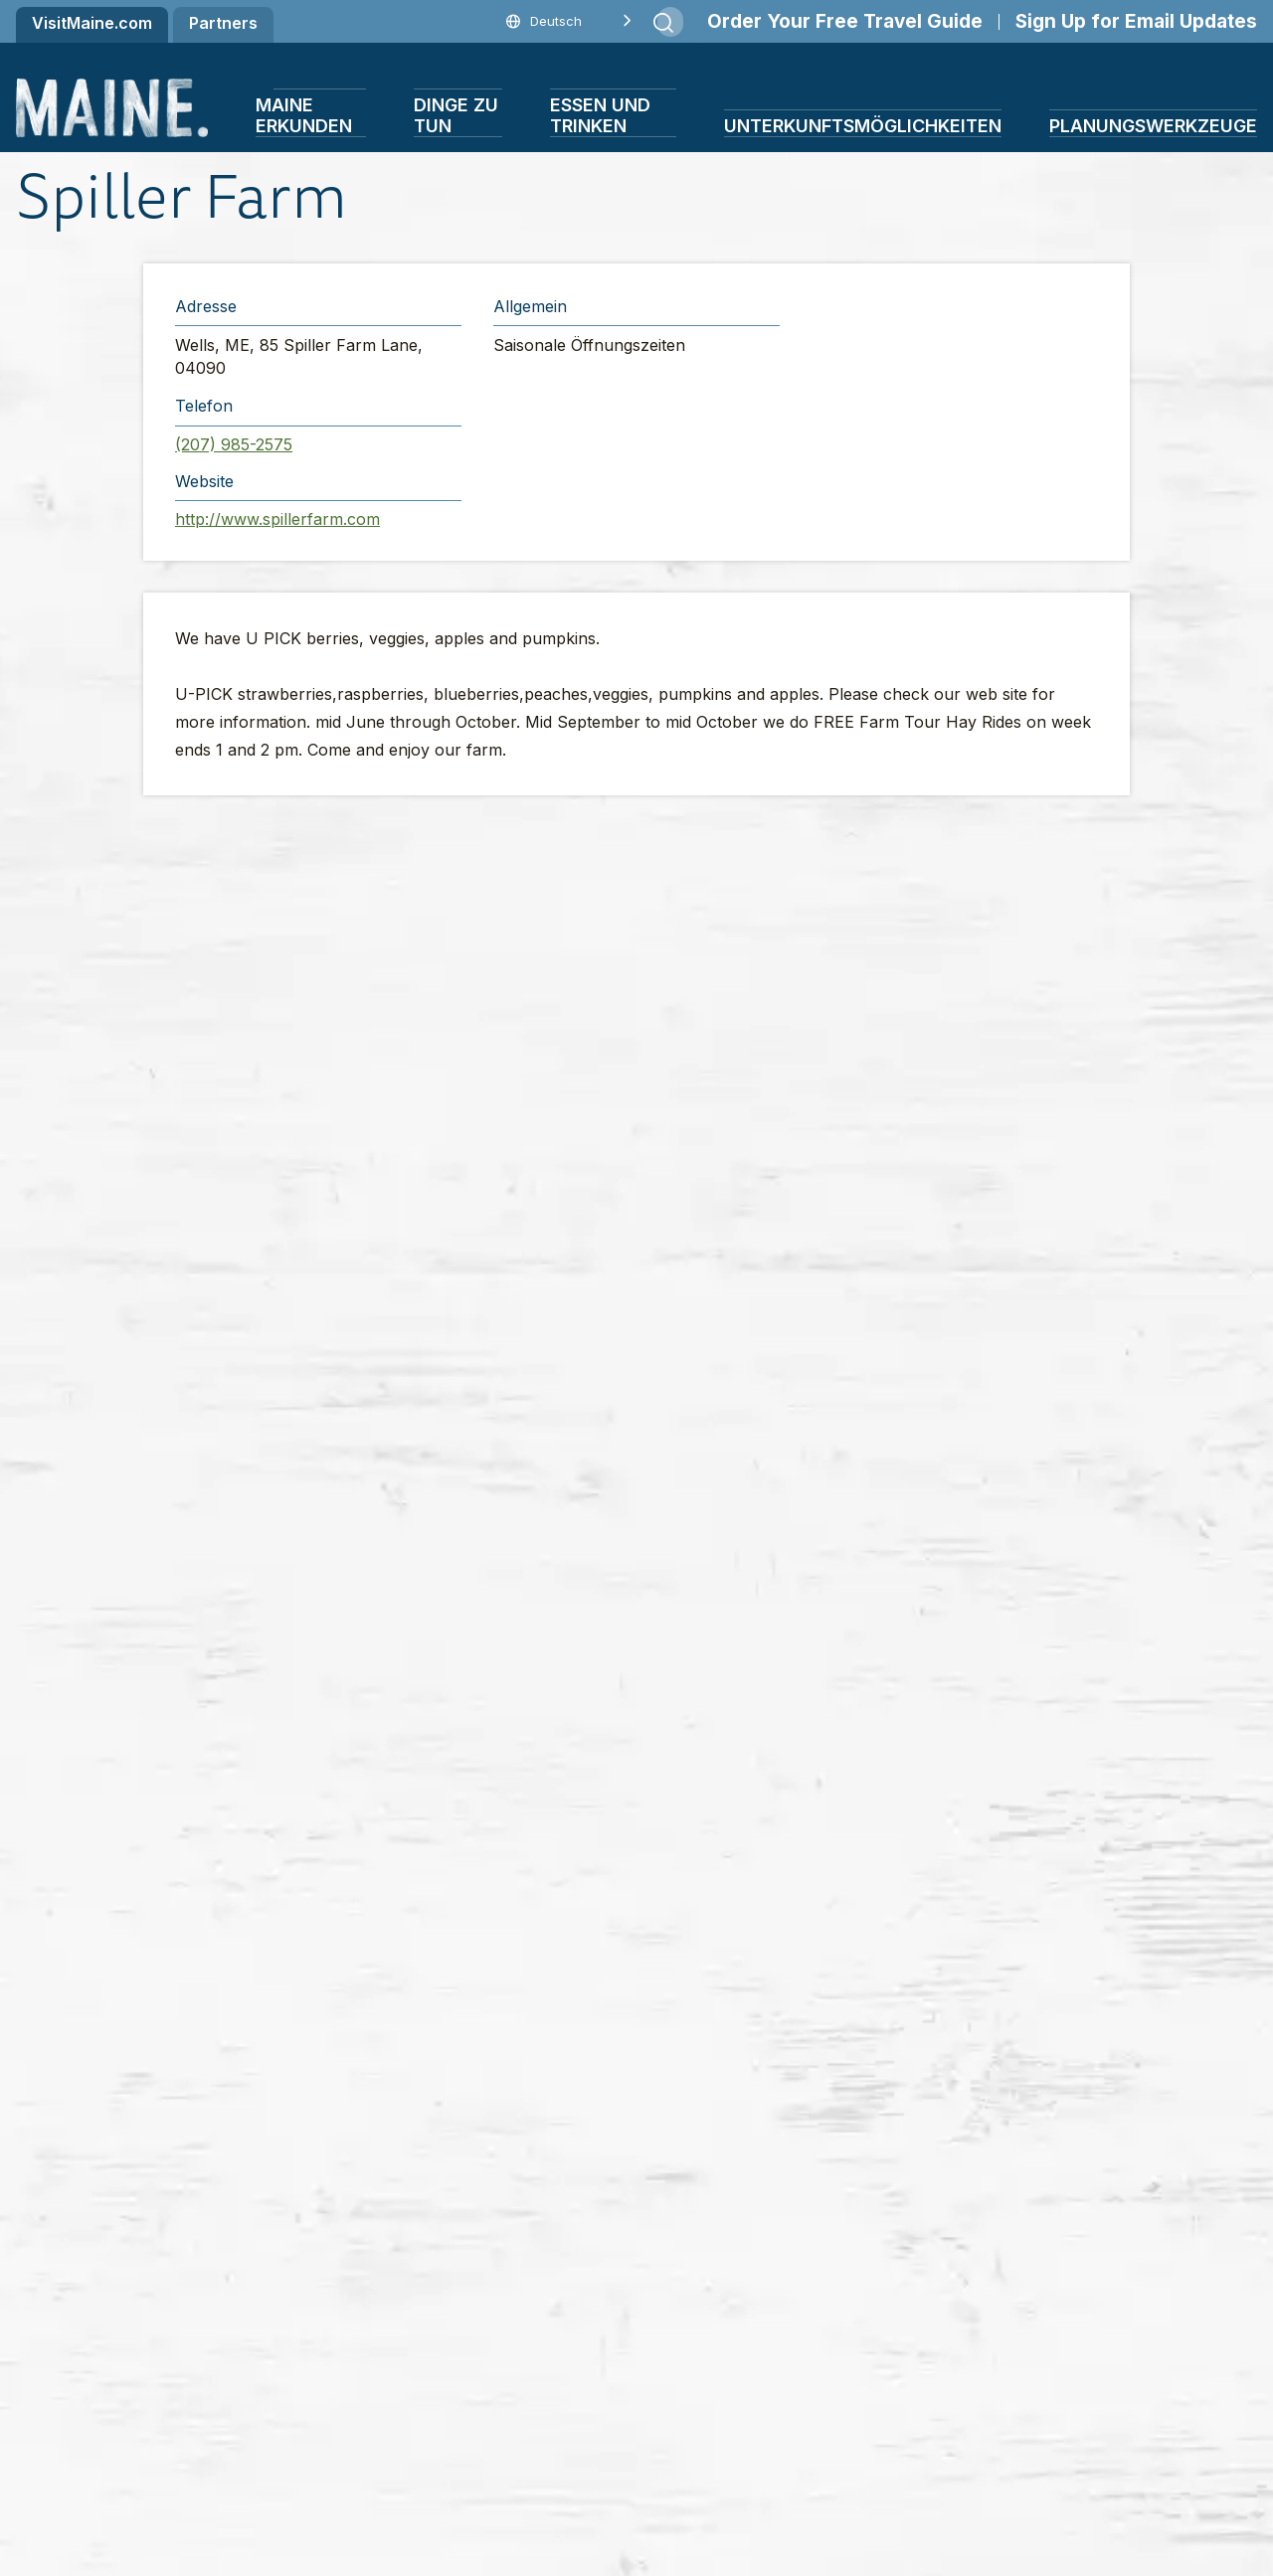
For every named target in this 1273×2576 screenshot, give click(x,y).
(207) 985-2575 (233, 444)
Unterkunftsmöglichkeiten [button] (862, 125)
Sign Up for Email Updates (1136, 21)
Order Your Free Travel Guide (845, 21)
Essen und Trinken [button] (600, 115)
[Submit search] (663, 23)
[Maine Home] (112, 108)
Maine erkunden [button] (304, 115)
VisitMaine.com (92, 23)
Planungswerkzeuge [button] (1153, 125)
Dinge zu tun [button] (456, 115)
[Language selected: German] (564, 21)
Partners (223, 23)
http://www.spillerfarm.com (277, 519)
